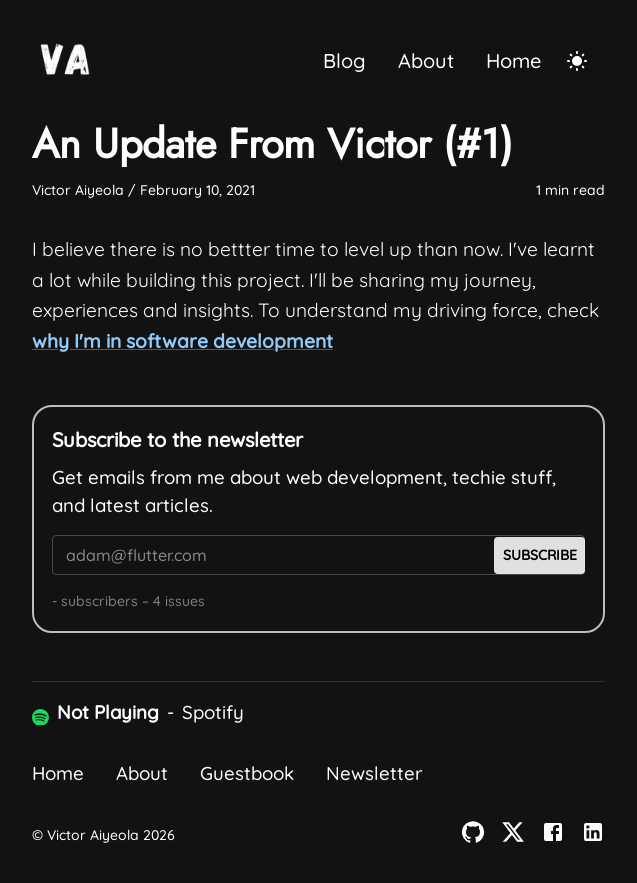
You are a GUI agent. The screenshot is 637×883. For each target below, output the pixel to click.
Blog (344, 60)
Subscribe (540, 555)
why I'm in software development (182, 341)
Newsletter (374, 773)
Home (513, 60)
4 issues (179, 601)
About (426, 60)
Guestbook (247, 773)
